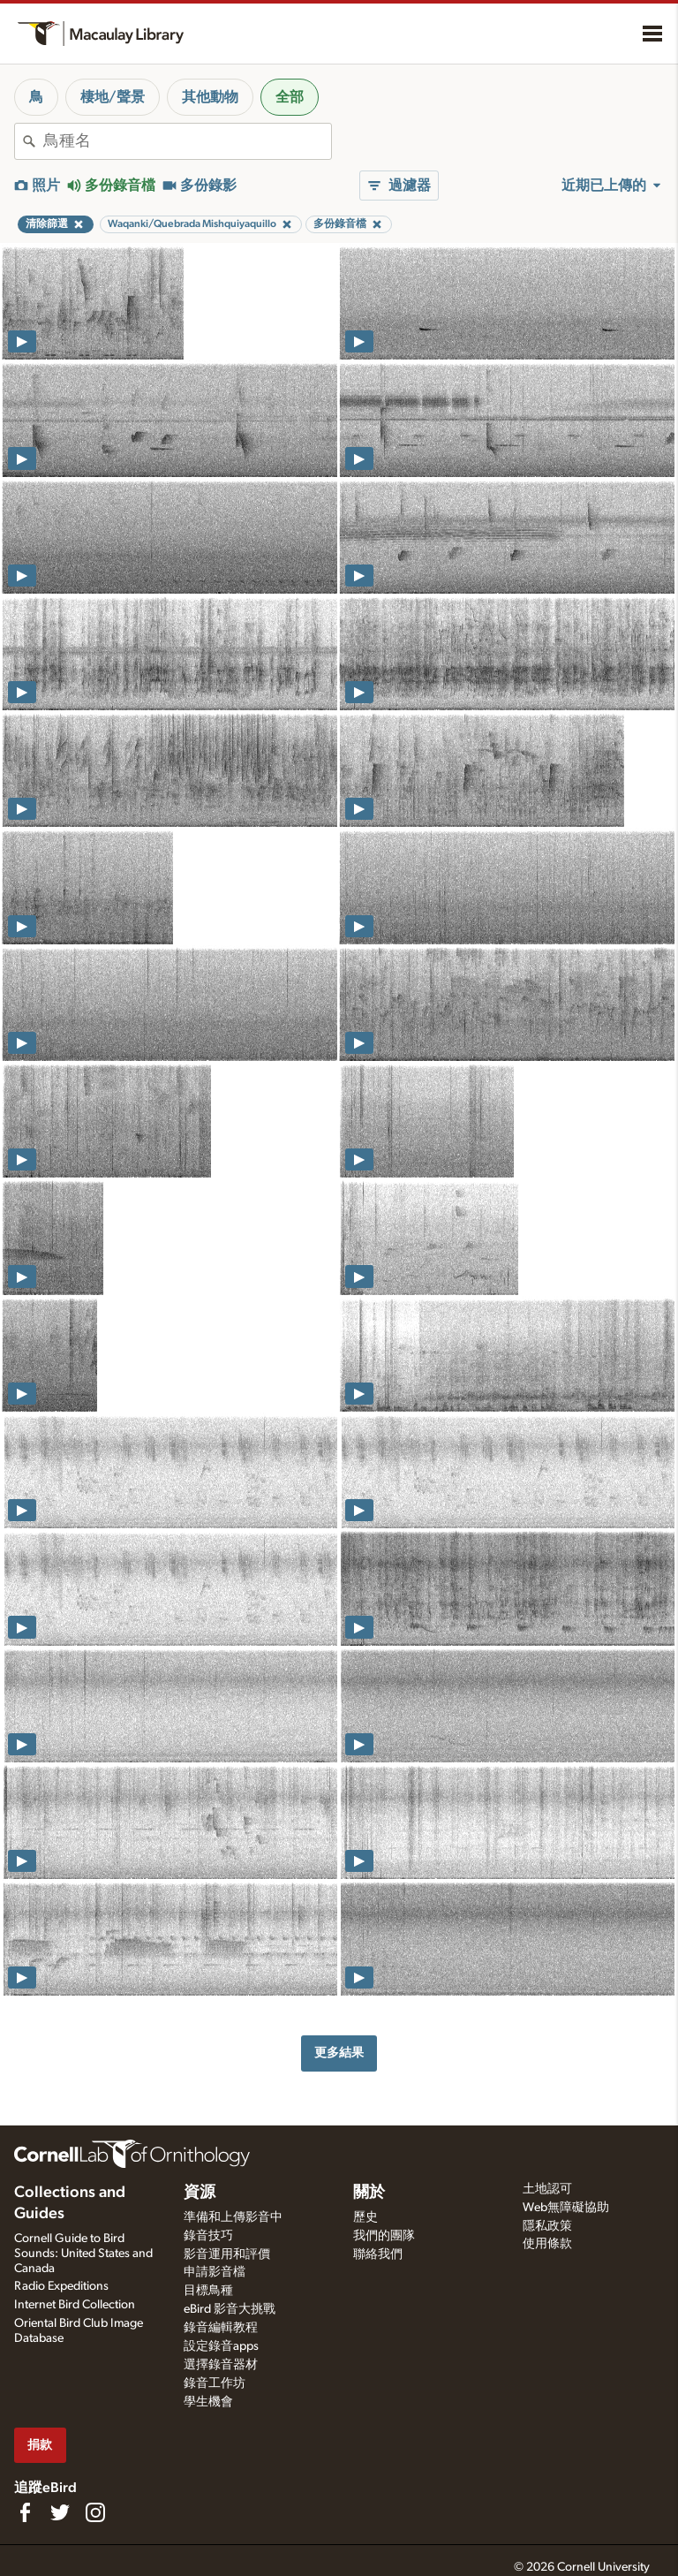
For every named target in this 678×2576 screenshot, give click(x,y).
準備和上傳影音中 (233, 2217)
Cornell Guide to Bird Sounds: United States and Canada (83, 2253)
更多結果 (339, 2052)
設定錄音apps (221, 2346)
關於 (369, 2193)
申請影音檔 (214, 2272)
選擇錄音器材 (221, 2365)
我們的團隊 (384, 2236)
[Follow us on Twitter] (60, 2512)
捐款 (39, 2444)
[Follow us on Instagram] (95, 2512)
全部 (289, 97)
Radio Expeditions (61, 2286)
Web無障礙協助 (566, 2207)
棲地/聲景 (112, 97)
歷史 (365, 2217)
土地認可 (547, 2189)
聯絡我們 (378, 2254)
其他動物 (210, 97)
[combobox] (187, 141)
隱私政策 (547, 2226)
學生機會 (208, 2402)
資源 (199, 2193)
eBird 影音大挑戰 (229, 2309)
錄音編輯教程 (221, 2328)
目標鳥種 (208, 2290)
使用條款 (547, 2244)
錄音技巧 (208, 2236)
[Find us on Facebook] (24, 2512)
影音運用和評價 (227, 2254)
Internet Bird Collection (74, 2305)
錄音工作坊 (214, 2383)
